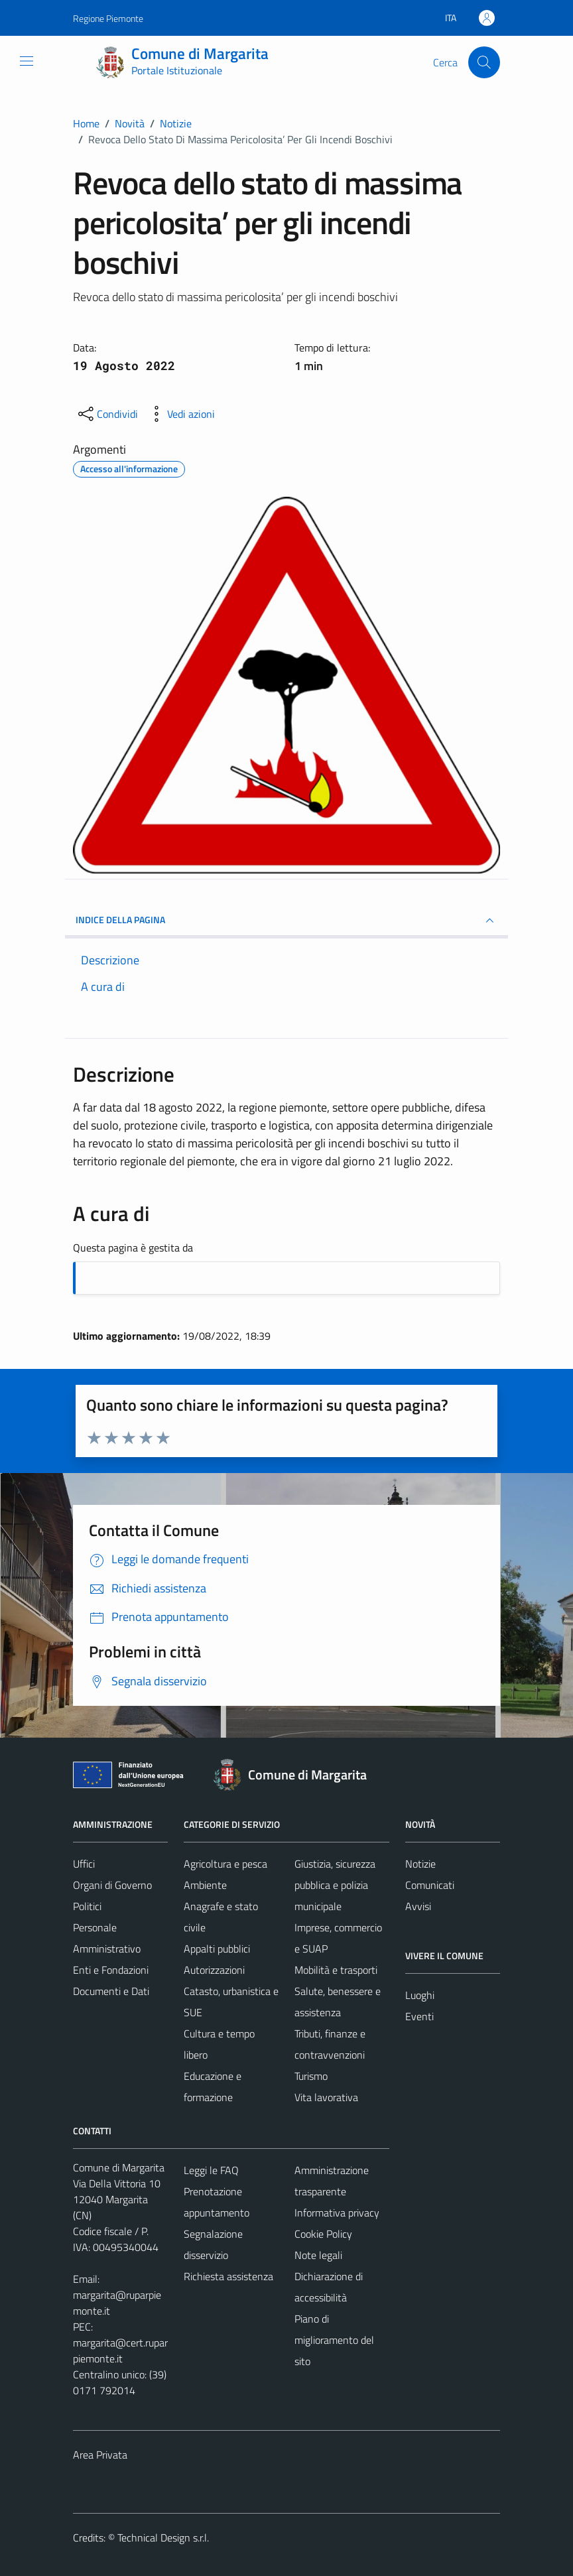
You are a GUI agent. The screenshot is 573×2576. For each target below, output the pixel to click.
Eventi (419, 2016)
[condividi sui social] (107, 413)
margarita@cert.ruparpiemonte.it (120, 2350)
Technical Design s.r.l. (163, 2537)
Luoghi (419, 1995)
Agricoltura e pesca (225, 1864)
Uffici (84, 1864)
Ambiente (205, 1885)
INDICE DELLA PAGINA (286, 921)
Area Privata (100, 2455)
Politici (87, 1906)
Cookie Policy (323, 2234)
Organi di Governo (112, 1885)
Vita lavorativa (326, 2097)
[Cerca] (484, 62)
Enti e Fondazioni (111, 1970)
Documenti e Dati (111, 1991)
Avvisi (418, 1906)
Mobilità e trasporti (335, 1970)
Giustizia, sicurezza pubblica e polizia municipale (334, 1885)
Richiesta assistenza (228, 2276)
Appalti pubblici (217, 1949)
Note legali (318, 2255)
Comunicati (429, 1885)
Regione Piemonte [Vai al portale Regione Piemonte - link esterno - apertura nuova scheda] (108, 18)
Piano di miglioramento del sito (334, 2340)
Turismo (311, 2076)
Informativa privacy (336, 2213)
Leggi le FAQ (211, 2170)
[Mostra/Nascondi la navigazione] (26, 61)
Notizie (420, 1864)
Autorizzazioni (214, 1970)
